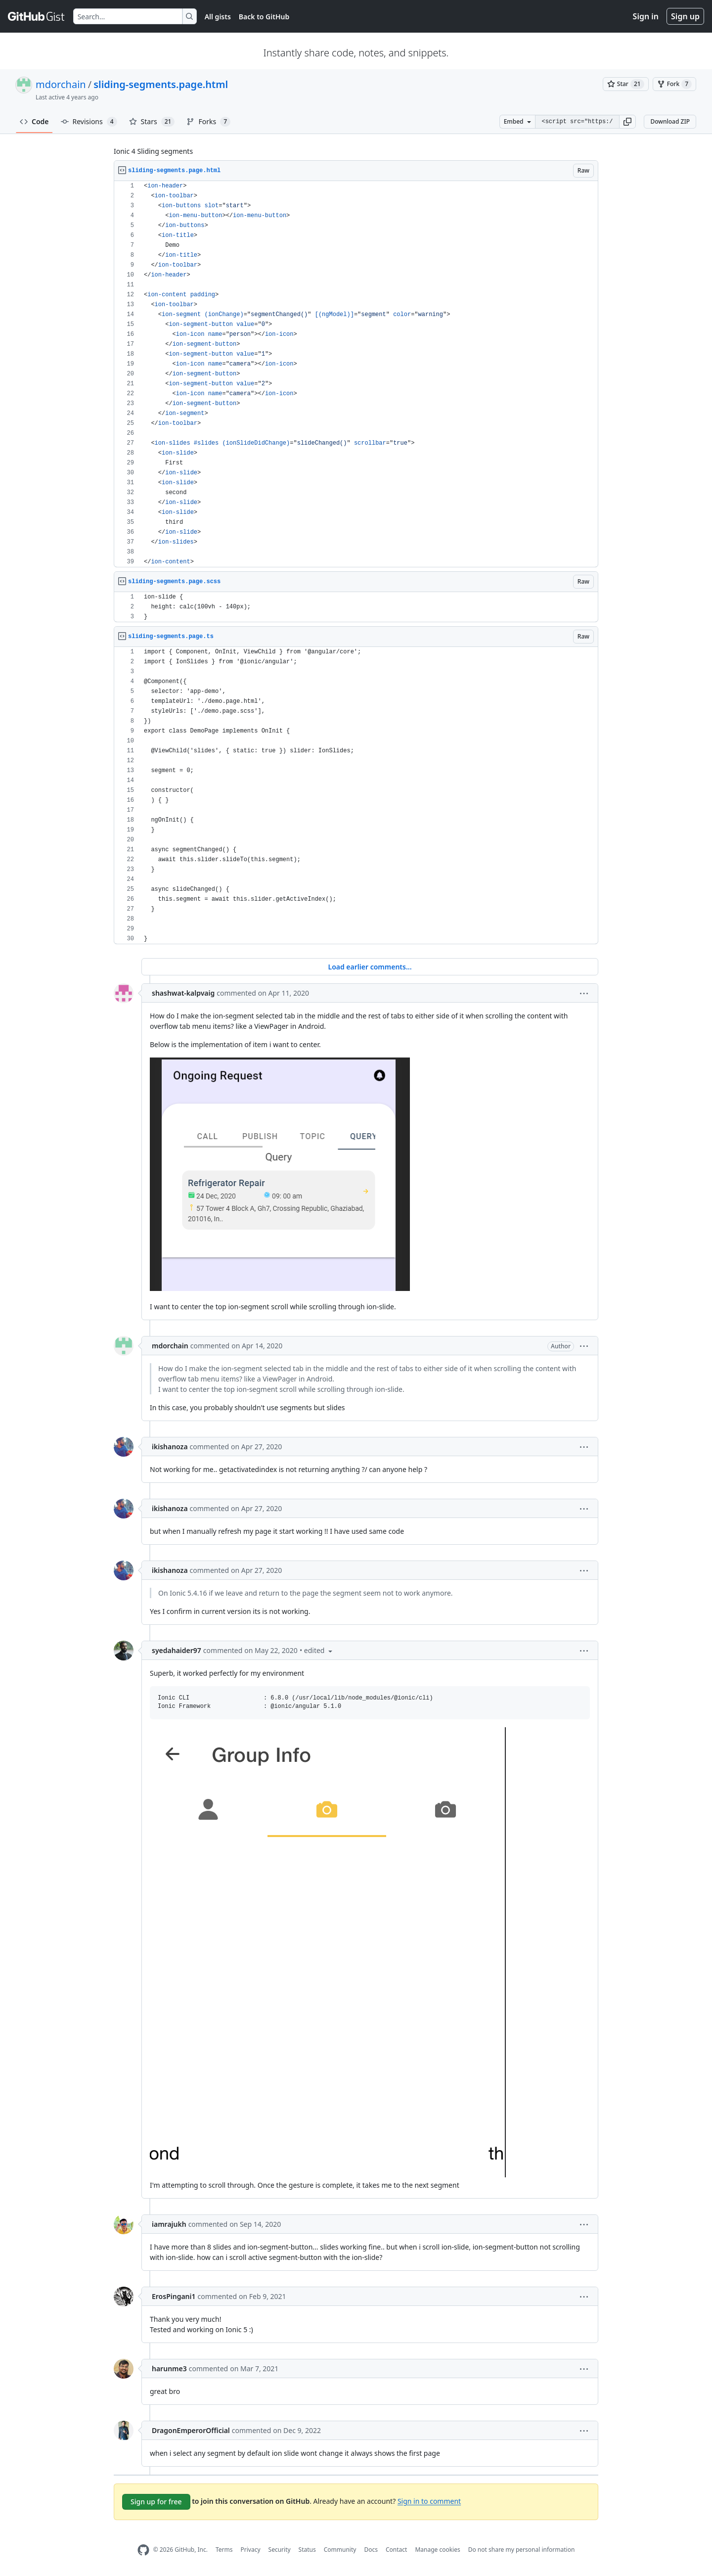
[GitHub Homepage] (143, 2550)
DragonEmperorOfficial (191, 2430)
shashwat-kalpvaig (183, 993)
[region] (356, 374)
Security (279, 2549)
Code (34, 121)
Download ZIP (670, 121)
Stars (152, 122)
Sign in (646, 16)
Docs (371, 2549)
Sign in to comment (429, 2500)
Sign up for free (156, 2501)
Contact (396, 2549)
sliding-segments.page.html (160, 84)
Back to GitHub (264, 16)
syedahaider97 (176, 1650)
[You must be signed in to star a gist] (626, 84)
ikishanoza (170, 1446)
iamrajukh (169, 2224)
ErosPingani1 (174, 2296)
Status (307, 2549)
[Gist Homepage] (36, 16)
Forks (208, 122)
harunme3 (169, 2368)
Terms (224, 2549)
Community (340, 2549)
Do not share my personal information (521, 2549)
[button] (627, 122)
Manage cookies (437, 2549)
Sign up (685, 16)
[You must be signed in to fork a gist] (674, 84)
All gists (218, 16)
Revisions (89, 122)
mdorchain (61, 84)
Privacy (251, 2549)
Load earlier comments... (369, 966)
